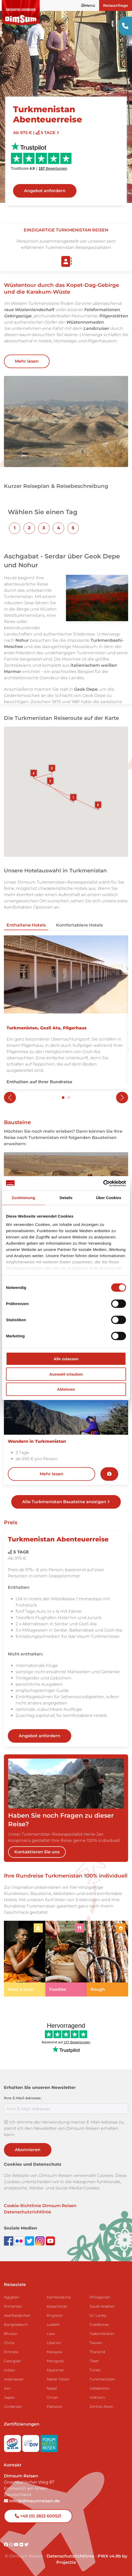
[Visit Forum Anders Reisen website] (49, 2441)
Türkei (95, 2370)
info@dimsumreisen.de (32, 2500)
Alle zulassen (65, 1359)
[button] (14, 528)
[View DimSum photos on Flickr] (19, 2240)
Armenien (13, 2306)
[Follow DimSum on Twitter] (30, 2240)
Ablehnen (66, 1389)
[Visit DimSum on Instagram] (11, 2544)
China (9, 2342)
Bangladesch (16, 2324)
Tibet (94, 2361)
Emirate (11, 2352)
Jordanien (13, 2406)
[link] (24, 1958)
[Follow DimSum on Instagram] (40, 2240)
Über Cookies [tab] (108, 1197)
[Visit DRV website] (31, 2441)
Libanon (54, 2342)
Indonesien (14, 2379)
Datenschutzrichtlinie (27, 2211)
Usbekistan (99, 2388)
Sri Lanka (97, 2315)
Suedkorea (99, 2324)
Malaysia (54, 2352)
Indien (9, 2370)
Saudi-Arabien (102, 2306)
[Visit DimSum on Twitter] (26, 2544)
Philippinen (99, 2297)
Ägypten (11, 2297)
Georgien (12, 2361)
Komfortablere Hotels (79, 925)
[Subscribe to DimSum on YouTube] (50, 2240)
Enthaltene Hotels (26, 925)
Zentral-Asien (101, 2406)
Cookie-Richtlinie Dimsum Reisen (40, 2205)
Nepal (52, 2388)
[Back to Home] (21, 12)
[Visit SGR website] (13, 2441)
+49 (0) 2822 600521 (38, 2516)
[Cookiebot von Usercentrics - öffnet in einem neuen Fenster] (103, 1183)
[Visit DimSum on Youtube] (17, 2544)
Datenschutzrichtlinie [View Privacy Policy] (70, 2556)
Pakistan (54, 2406)
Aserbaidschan (17, 2315)
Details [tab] (65, 1197)
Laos (51, 2333)
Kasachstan (57, 2306)
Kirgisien (55, 2315)
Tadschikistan (101, 2333)
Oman (52, 2397)
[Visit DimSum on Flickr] (22, 2544)
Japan (9, 2397)
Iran (7, 2388)
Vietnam (97, 2397)
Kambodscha (59, 2297)
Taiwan (95, 2342)
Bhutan (10, 2333)
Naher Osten (58, 2379)
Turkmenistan (102, 2379)
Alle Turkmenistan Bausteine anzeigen (66, 1501)
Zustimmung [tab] (23, 1197)
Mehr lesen (27, 361)
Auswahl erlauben (66, 1374)
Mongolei (55, 2361)
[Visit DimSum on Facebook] (9, 2240)
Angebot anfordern (44, 190)
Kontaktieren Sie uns (36, 1851)
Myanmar (55, 2370)
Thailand (97, 2352)
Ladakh (53, 2324)
